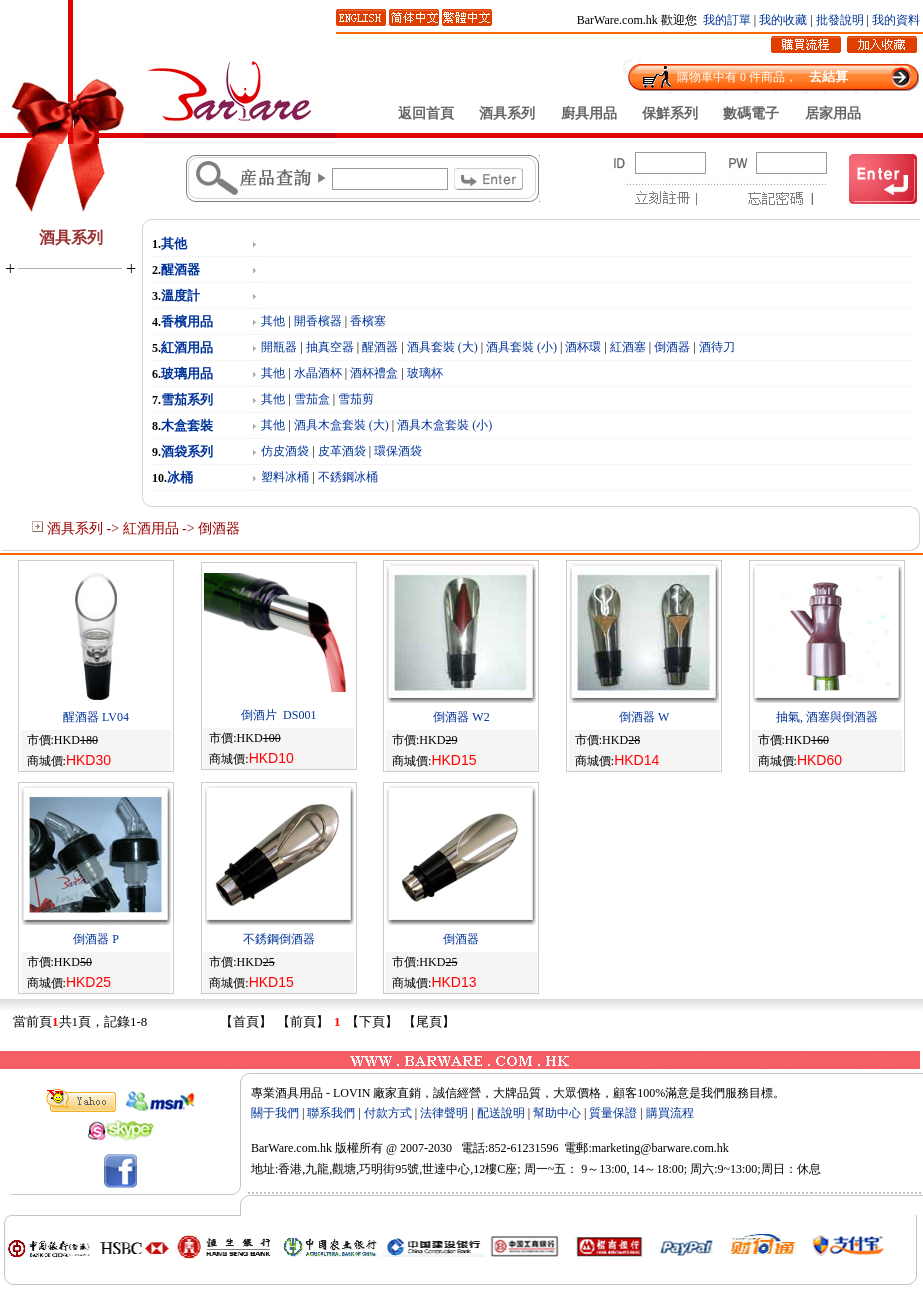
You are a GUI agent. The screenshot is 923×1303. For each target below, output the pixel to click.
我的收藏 (783, 20)
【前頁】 (303, 1021)
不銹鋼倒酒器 (279, 939)
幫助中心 (557, 1113)
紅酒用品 (187, 347)
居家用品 (833, 113)
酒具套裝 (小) (521, 347)
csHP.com (440, 1131)
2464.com (718, 1131)
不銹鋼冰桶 (348, 477)
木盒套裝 (187, 425)
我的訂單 (727, 20)
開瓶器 (279, 347)
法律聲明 (444, 1113)
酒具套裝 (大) (442, 347)
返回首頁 (426, 113)
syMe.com (606, 1131)
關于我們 (275, 1113)
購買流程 (670, 1113)
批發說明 (840, 20)
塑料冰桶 (285, 477)
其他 (174, 243)
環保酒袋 (398, 451)
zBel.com (663, 1131)
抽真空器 (330, 347)
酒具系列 (507, 113)
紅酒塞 (628, 347)
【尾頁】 (429, 1021)
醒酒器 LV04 (96, 717)
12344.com (835, 1131)
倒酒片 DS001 (278, 715)
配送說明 (501, 1113)
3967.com (384, 1131)
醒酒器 (180, 269)
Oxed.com (775, 1131)
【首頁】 (246, 1021)
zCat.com (495, 1131)
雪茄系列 (187, 399)
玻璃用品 (187, 373)
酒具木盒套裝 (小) (444, 425)
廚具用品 (589, 113)
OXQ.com (327, 1131)
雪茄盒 (312, 399)
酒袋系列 (187, 451)
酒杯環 (583, 347)
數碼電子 (751, 113)
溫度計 (180, 295)
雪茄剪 (356, 399)
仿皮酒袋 (285, 451)
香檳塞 (368, 321)
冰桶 (180, 477)
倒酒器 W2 (461, 717)
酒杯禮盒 (374, 373)
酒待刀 (717, 347)
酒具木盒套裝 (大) (341, 425)
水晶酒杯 (318, 373)
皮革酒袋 (342, 451)
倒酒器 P (96, 939)
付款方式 (388, 1113)
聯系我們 (331, 1113)
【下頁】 (372, 1021)
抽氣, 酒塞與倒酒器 (827, 717)
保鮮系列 (670, 113)
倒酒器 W (644, 717)
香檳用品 (187, 321)
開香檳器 (318, 321)
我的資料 (896, 20)
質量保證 (613, 1113)
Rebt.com (549, 1131)
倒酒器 (672, 347)
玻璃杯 (425, 373)
